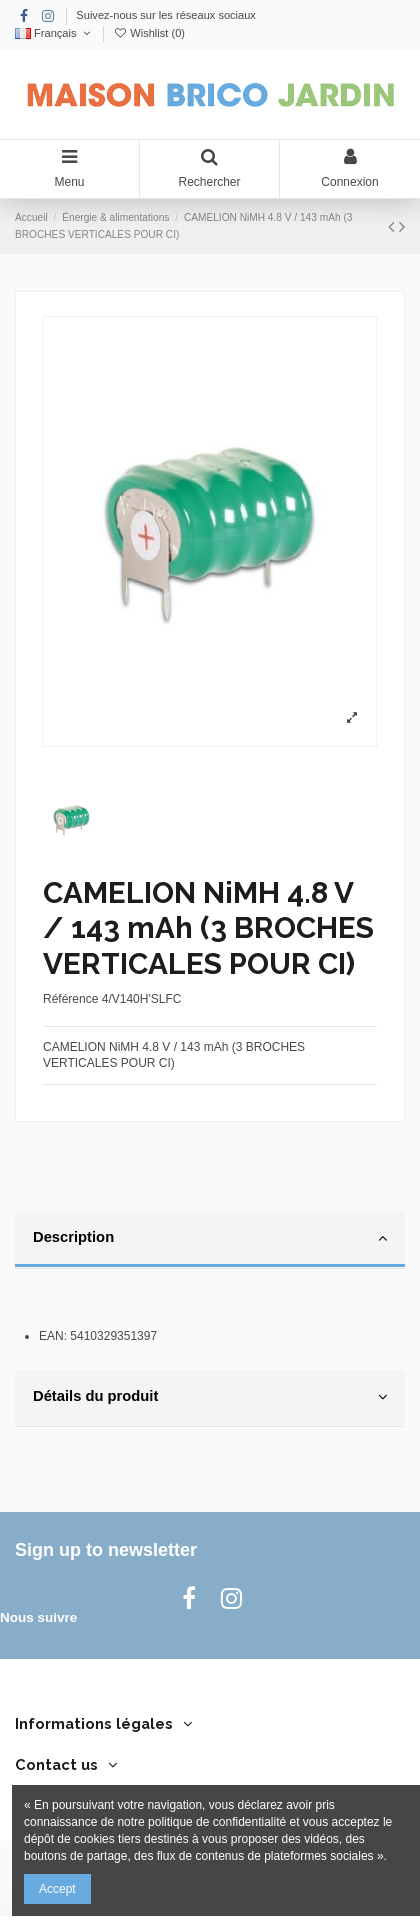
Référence (70, 999)
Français (54, 33)
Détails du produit (210, 1397)
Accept (57, 1889)
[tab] (210, 1240)
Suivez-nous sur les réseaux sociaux (166, 15)
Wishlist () (149, 33)
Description (210, 1238)
